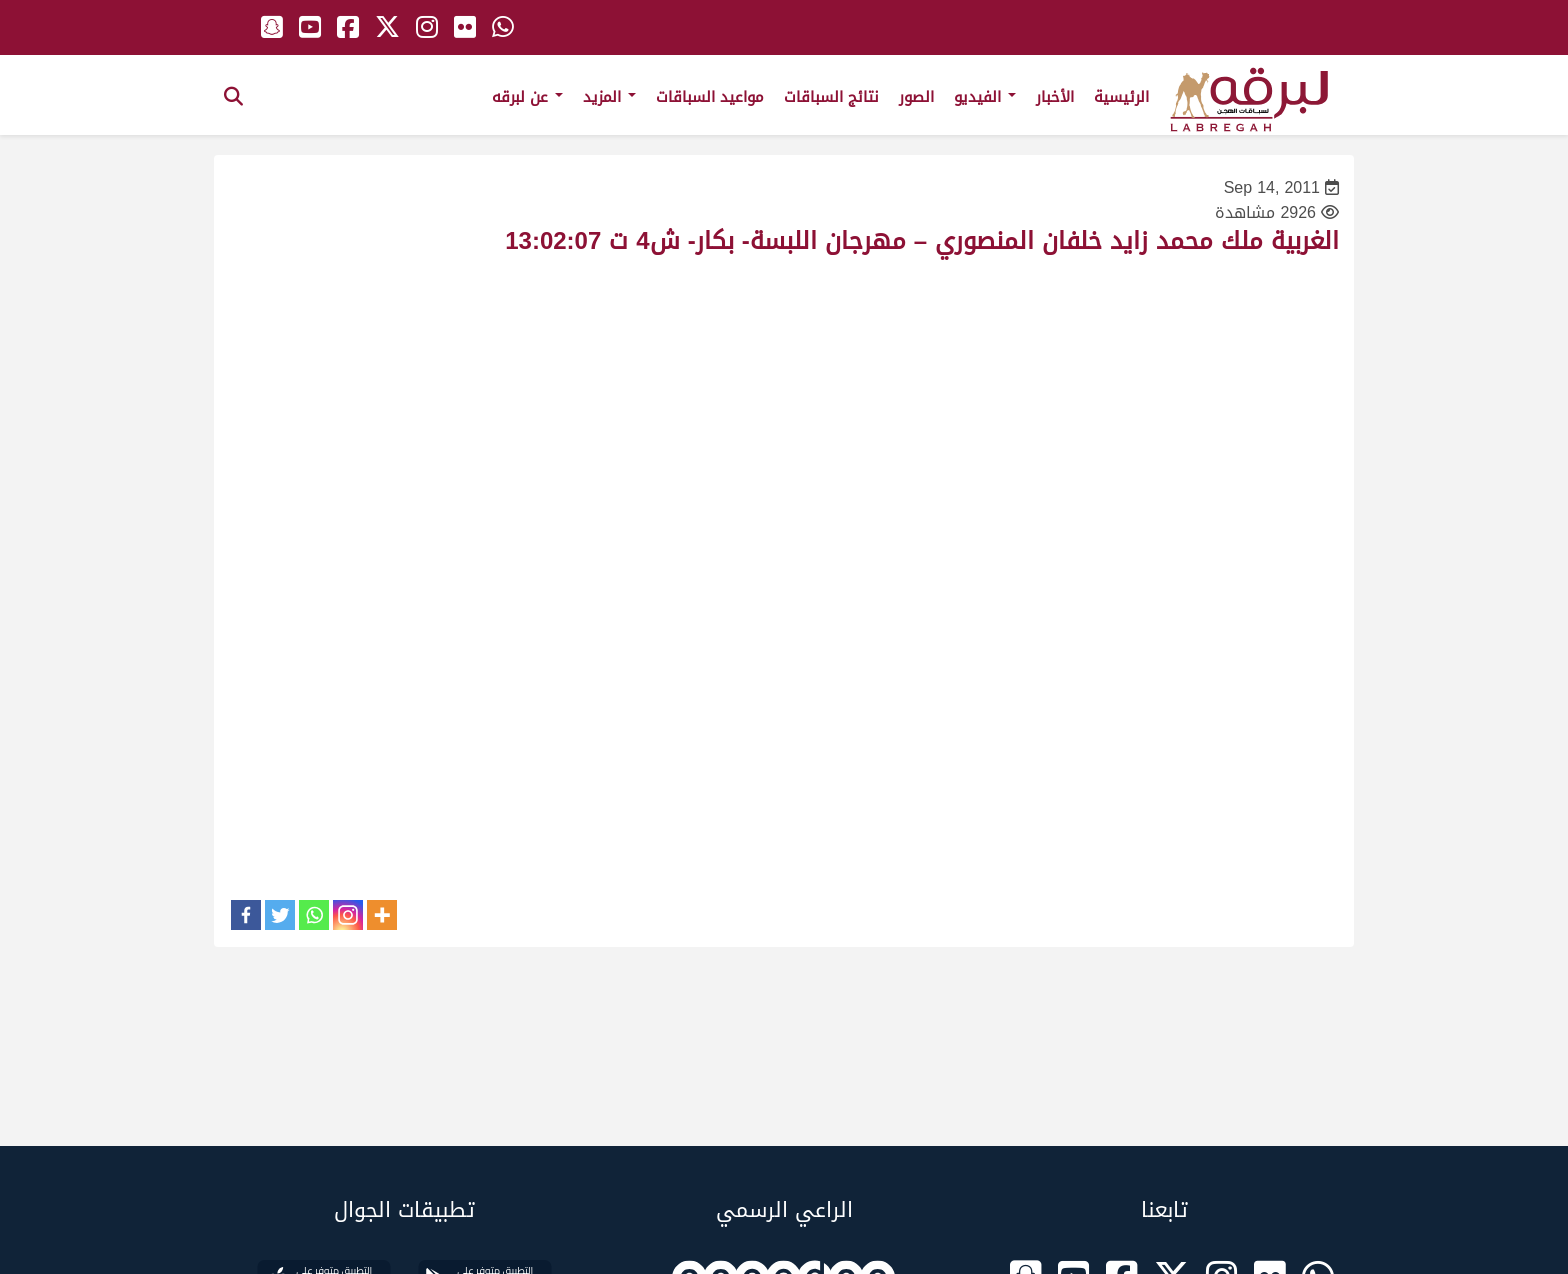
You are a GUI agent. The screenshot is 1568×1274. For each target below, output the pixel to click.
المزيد (609, 97)
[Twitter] (280, 915)
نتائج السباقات (831, 97)
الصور (916, 97)
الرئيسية (1121, 97)
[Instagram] (348, 915)
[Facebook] (246, 915)
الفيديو (985, 97)
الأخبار (1055, 97)
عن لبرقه (527, 97)
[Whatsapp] (314, 915)
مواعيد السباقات (710, 97)
